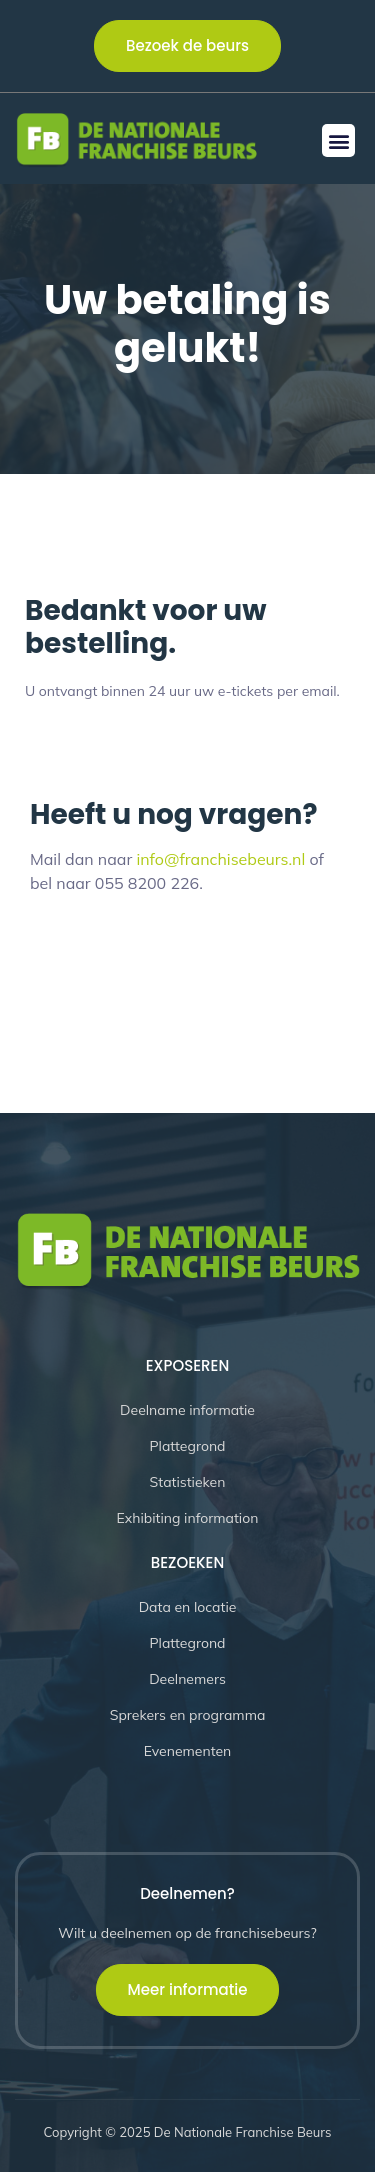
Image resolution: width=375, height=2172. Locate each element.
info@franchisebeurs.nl (220, 859)
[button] (338, 140)
